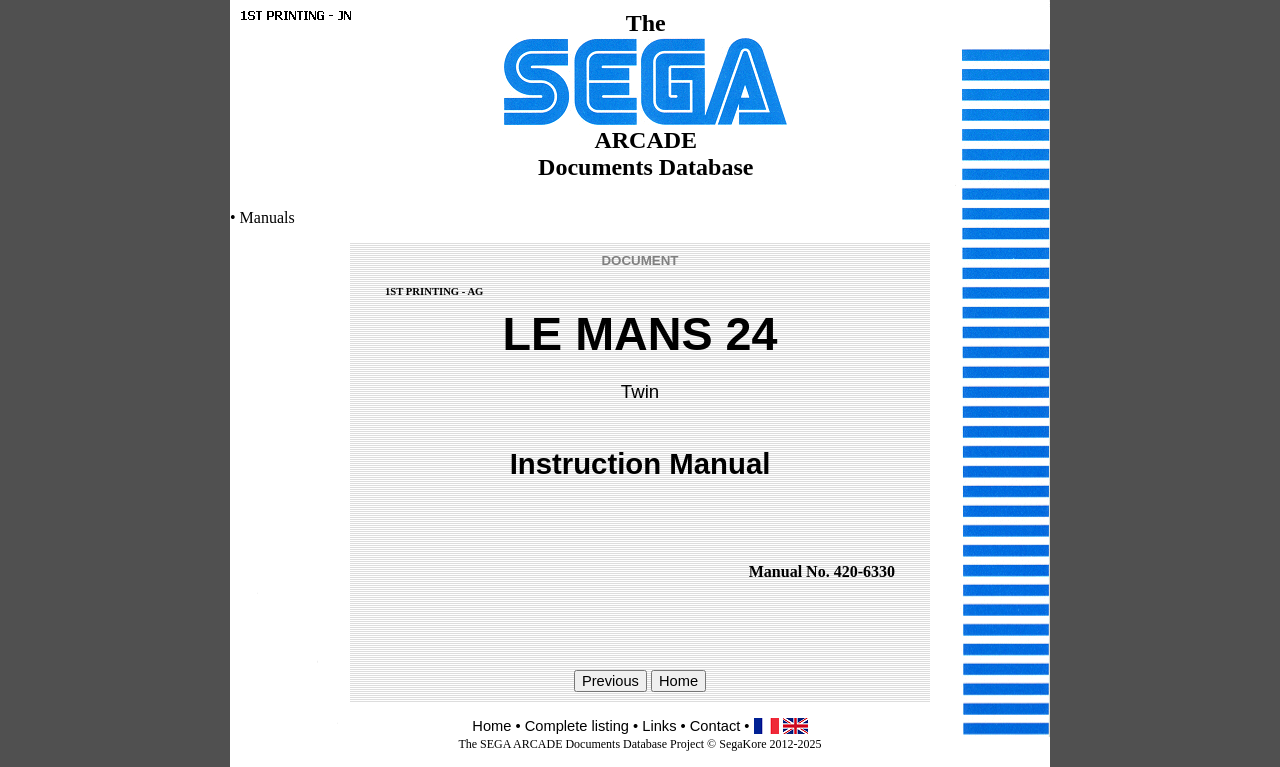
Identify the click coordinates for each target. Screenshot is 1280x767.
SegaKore (742, 744)
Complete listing (577, 726)
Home (491, 726)
